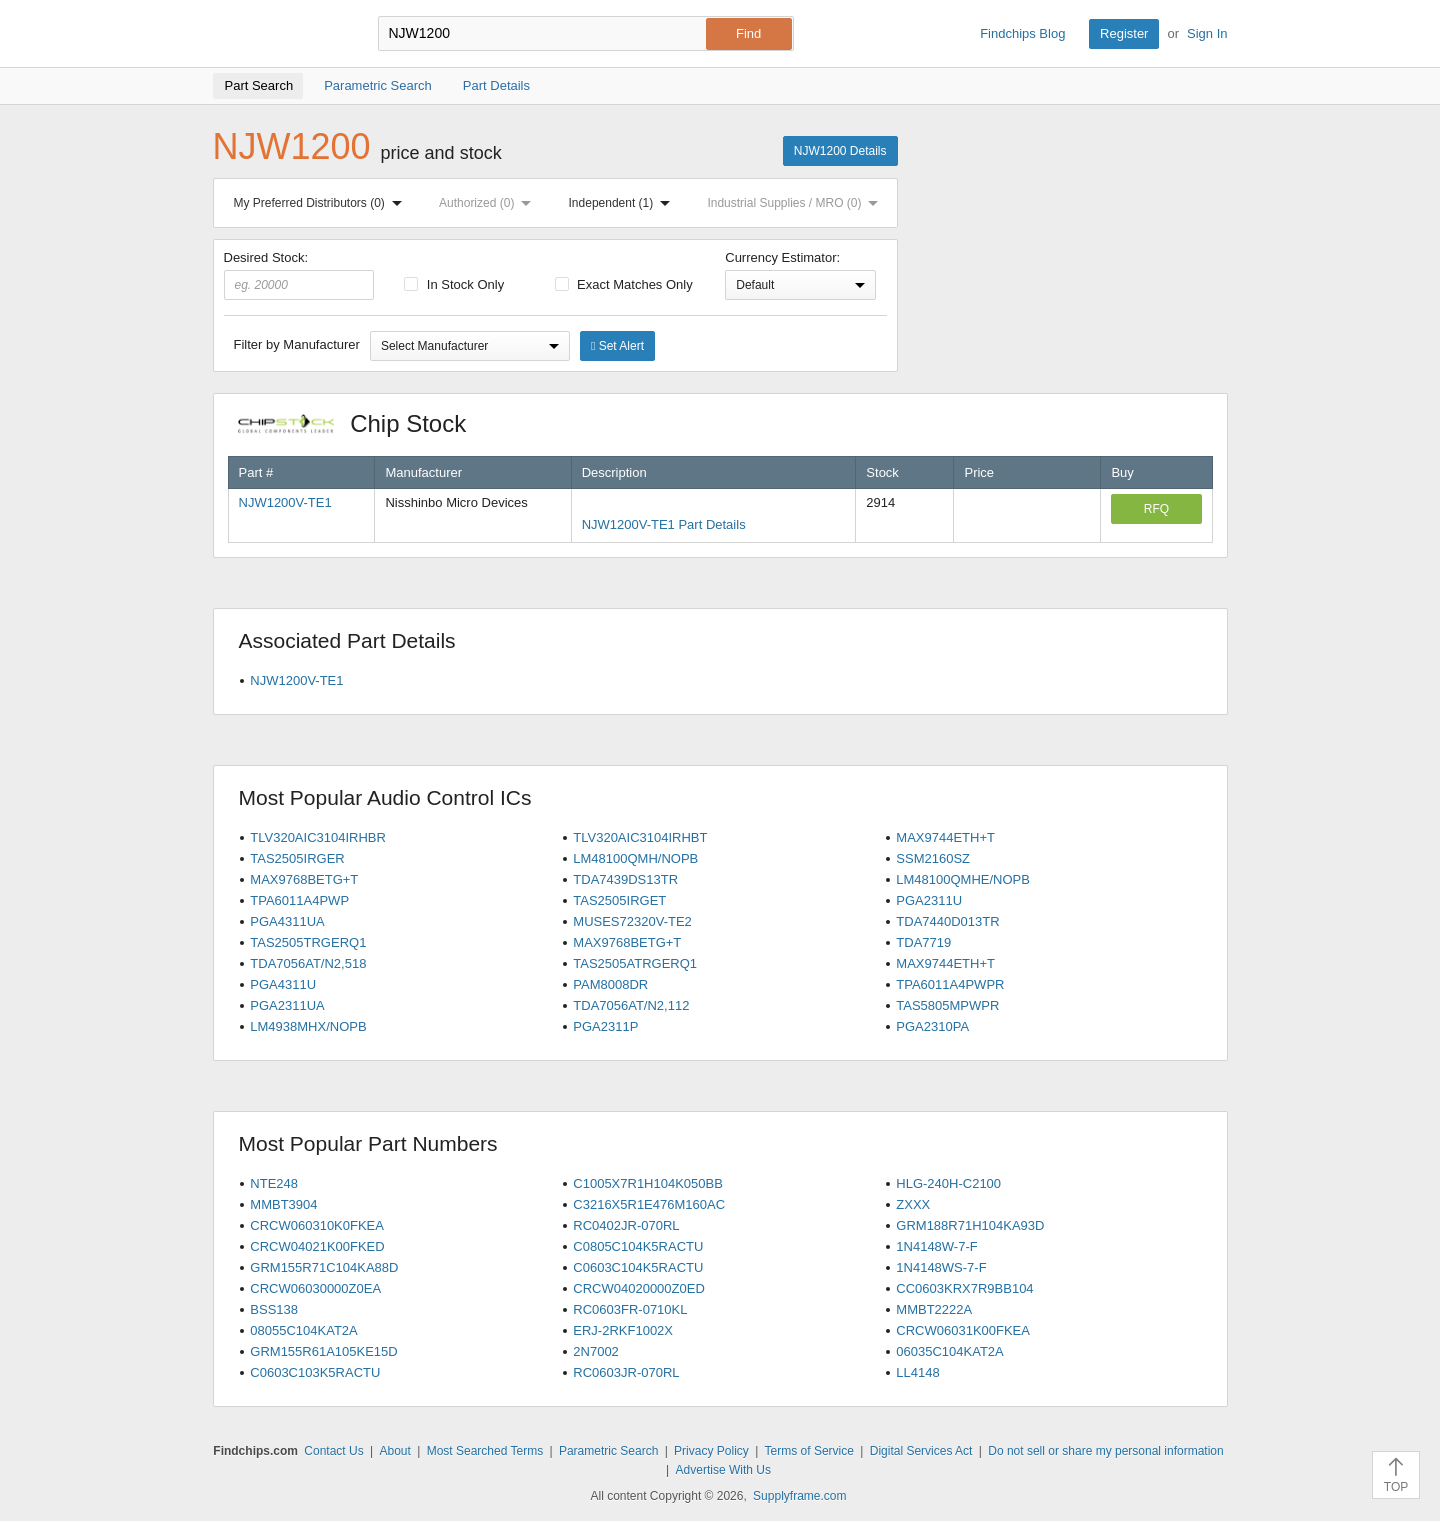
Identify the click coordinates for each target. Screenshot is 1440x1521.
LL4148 (917, 1372)
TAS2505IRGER (297, 858)
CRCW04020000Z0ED (639, 1288)
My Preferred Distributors (322, 203)
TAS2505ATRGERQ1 (635, 963)
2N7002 (596, 1351)
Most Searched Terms (485, 1451)
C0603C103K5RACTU (315, 1372)
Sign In (1207, 33)
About (394, 1451)
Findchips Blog (1022, 33)
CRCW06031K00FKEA (963, 1330)
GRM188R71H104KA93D (970, 1225)
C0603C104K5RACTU (638, 1267)
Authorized (489, 203)
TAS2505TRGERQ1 (308, 942)
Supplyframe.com (799, 1496)
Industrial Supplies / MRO (796, 203)
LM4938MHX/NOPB (308, 1026)
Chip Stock (362, 423)
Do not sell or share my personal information (1105, 1451)
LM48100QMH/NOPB (635, 858)
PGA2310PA (932, 1026)
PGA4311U (283, 984)
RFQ (1156, 509)
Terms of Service (809, 1451)
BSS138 (274, 1309)
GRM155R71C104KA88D (324, 1267)
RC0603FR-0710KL (630, 1309)
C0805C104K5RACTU (638, 1246)
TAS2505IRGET (619, 900)
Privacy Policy (711, 1451)
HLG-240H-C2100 (948, 1183)
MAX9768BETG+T (304, 879)
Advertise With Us (723, 1470)
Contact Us (333, 1451)
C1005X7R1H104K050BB (648, 1183)
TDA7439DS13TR (625, 879)
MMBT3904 (283, 1204)
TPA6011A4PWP (299, 900)
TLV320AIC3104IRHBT (640, 837)
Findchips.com (278, 34)
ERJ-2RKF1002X (623, 1330)
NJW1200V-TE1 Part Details (664, 524)
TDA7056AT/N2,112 (631, 1005)
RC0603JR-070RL (626, 1372)
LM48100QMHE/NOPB (963, 879)
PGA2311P (605, 1026)
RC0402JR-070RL (626, 1225)
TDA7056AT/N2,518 (308, 963)
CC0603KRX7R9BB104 (964, 1288)
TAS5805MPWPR (947, 1005)
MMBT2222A (934, 1309)
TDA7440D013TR (947, 921)
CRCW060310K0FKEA (317, 1225)
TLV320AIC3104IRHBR (318, 837)
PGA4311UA (287, 921)
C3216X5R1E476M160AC (649, 1204)
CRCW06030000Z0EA (315, 1288)
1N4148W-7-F (936, 1246)
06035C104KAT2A (949, 1351)
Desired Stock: (299, 275)
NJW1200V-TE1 (285, 502)
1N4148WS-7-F (941, 1267)
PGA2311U (929, 900)
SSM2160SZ (933, 858)
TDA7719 (923, 942)
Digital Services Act (921, 1451)
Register (1124, 33)
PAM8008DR (610, 984)
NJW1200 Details (840, 151)
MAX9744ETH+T (945, 837)
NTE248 (274, 1183)
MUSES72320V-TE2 (632, 921)
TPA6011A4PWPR (950, 984)
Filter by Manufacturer (297, 344)
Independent (624, 203)
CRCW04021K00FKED (317, 1246)
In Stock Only (454, 284)
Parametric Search (608, 1451)
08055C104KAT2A (303, 1330)
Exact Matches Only (624, 284)
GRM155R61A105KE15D (323, 1351)
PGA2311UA (287, 1005)
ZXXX (913, 1204)
